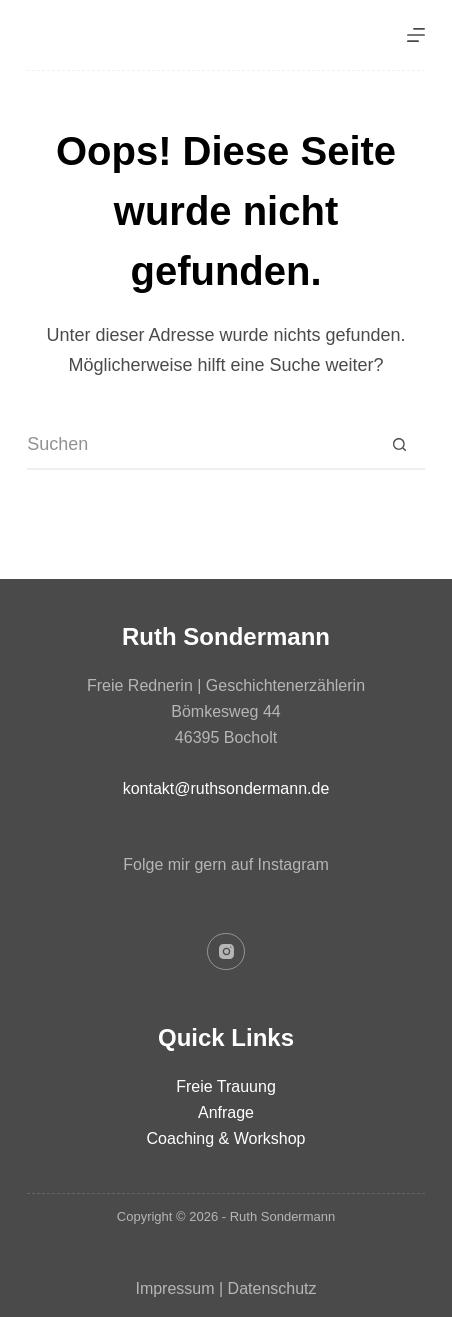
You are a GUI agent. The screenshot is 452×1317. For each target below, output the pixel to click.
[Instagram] (226, 952)
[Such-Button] (400, 445)
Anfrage (226, 1112)
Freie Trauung (226, 1086)
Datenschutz (272, 1288)
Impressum (174, 1288)
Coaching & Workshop (226, 1138)
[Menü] (416, 35)
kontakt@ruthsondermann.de (226, 788)
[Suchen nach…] (201, 445)
